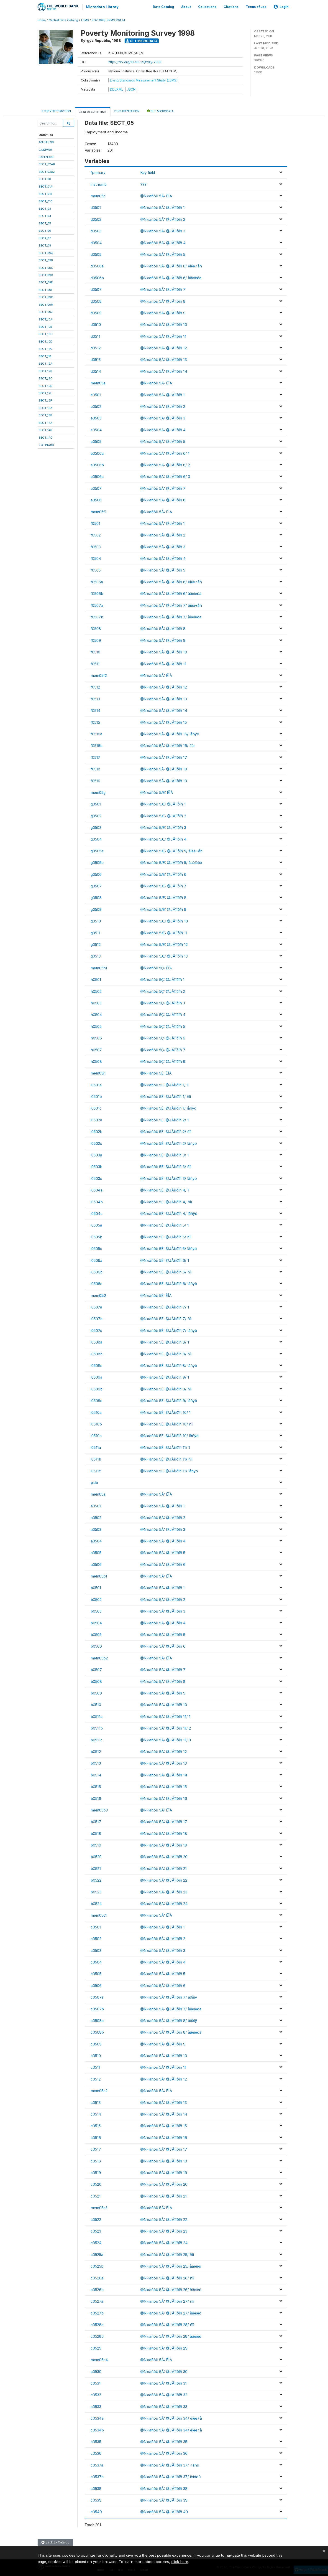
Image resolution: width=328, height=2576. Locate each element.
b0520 (96, 1856)
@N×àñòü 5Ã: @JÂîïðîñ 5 (162, 253)
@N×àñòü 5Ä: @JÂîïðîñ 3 (162, 417)
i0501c (96, 1107)
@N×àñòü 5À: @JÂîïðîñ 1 (162, 1505)
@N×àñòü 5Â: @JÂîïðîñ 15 (163, 2125)
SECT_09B (46, 259)
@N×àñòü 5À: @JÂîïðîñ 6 (162, 1563)
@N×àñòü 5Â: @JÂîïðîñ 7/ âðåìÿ (168, 1996)
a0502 (96, 1516)
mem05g (98, 791)
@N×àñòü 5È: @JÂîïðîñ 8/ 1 (164, 1341)
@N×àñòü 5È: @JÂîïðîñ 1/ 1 (164, 1084)
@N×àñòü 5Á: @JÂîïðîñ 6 (162, 1645)
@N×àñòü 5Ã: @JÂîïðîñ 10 (163, 323)
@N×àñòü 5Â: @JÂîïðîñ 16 (163, 2136)
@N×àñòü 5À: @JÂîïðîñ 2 (162, 1516)
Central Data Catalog (63, 19)
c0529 (96, 2347)
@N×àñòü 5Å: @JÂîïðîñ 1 (162, 522)
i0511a (96, 1446)
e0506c (97, 475)
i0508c (96, 1364)
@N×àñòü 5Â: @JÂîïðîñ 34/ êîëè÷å (171, 2417)
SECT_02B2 (47, 171)
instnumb (99, 183)
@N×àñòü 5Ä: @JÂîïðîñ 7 (162, 487)
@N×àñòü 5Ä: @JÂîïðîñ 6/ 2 (165, 464)
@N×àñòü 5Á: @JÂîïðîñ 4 (163, 1622)
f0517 (95, 756)
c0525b (97, 2265)
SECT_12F (45, 399)
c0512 (96, 2078)
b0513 (96, 1762)
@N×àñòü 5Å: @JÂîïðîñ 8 (162, 628)
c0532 (96, 2394)
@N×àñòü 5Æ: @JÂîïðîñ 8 (163, 897)
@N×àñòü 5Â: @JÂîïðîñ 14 (163, 2113)
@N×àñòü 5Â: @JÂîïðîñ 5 (162, 1973)
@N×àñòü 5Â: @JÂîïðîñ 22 (163, 2218)
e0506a (97, 452)
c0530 (96, 2370)
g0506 (96, 873)
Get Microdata (142, 40)
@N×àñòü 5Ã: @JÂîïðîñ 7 (162, 288)
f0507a (97, 604)
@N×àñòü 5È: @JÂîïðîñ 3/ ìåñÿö (168, 1177)
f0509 (96, 639)
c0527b (97, 2312)
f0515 (95, 721)
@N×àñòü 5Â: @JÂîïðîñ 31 (163, 2382)
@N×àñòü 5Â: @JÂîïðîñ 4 (163, 1961)
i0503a (96, 1154)
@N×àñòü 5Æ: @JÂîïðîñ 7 (163, 885)
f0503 (96, 546)
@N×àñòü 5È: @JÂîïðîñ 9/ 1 (164, 1376)
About (186, 6)
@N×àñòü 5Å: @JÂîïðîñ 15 (163, 721)
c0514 (96, 2113)
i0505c (96, 1247)
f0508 (96, 628)
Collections (207, 6)
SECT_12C (46, 377)
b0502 (96, 1598)
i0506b (96, 1271)
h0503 (96, 1002)
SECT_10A (45, 318)
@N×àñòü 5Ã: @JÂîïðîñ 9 (162, 312)
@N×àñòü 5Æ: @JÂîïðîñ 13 (164, 955)
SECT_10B (45, 326)
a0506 (96, 1563)
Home (42, 19)
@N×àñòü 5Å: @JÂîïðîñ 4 (163, 557)
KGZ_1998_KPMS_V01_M (108, 19)
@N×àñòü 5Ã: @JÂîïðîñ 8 (162, 300)
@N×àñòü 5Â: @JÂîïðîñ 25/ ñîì (167, 2253)
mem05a (98, 1493)
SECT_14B (45, 429)
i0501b (96, 1095)
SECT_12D (45, 385)
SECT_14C (46, 436)
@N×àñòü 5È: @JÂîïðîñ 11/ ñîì (166, 1458)
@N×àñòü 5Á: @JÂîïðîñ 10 (163, 1704)
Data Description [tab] (93, 111)
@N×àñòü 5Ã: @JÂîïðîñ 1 (162, 207)
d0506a (97, 265)
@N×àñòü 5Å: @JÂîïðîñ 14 (163, 709)
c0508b (97, 2031)
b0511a (96, 1715)
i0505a (96, 1224)
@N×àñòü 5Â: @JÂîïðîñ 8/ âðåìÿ (168, 2019)
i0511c (96, 1470)
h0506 (96, 1037)
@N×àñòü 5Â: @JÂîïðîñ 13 (163, 2101)
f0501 (95, 522)
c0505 (96, 1973)
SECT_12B (45, 370)
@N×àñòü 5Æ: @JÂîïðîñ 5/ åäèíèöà (171, 861)
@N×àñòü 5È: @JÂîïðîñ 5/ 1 (164, 1224)
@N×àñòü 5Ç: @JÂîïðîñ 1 (162, 978)
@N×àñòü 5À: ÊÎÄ (156, 1493)
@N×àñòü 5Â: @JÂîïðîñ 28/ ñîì (167, 2324)
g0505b (97, 861)
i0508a (96, 1341)
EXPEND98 (46, 156)
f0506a (97, 581)
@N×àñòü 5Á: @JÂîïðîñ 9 (162, 1692)
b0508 (96, 1680)
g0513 (96, 955)
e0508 (96, 499)
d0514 (96, 370)
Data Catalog (163, 6)
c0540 (96, 2511)
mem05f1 (98, 511)
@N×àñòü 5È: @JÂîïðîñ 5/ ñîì (165, 1236)
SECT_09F (46, 289)
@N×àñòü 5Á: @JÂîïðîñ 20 (163, 1856)
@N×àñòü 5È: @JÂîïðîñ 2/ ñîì (165, 1130)
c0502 (96, 1938)
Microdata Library (101, 7)
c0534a (97, 2417)
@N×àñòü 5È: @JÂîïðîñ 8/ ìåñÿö (168, 1364)
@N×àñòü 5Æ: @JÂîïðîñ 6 (163, 873)
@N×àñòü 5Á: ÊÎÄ (156, 1575)
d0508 (96, 300)
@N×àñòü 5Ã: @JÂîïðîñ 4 (163, 242)
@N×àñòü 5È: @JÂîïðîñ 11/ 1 (165, 1446)
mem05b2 (99, 1657)
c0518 (96, 2160)
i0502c (96, 1142)
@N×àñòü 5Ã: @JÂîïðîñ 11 (163, 335)
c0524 (96, 2242)
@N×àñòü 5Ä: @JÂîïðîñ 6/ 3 (165, 475)
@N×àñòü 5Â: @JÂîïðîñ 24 (164, 2242)
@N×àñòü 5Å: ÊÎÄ (156, 511)
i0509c (96, 1399)
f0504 (96, 557)
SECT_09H (46, 303)
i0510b (96, 1423)
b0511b (97, 1727)
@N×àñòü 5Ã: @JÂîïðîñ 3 (162, 230)
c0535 (96, 2441)
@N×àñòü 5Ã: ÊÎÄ (156, 195)
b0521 (96, 1867)
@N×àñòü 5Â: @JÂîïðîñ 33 (163, 2405)
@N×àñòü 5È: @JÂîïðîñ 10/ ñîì (166, 1423)
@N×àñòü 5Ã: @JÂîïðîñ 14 (163, 370)
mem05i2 (98, 1294)
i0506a (96, 1259)
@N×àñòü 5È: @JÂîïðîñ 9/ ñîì (166, 1388)
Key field (147, 171)
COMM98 (45, 148)
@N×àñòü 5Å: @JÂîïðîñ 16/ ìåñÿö (169, 733)
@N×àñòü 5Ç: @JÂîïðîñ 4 (162, 1013)
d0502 (96, 218)
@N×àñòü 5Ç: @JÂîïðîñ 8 (162, 1060)
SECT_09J (46, 311)
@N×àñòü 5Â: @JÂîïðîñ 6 (162, 1984)
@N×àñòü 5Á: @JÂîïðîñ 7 (162, 1669)
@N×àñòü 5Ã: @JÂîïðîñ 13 (163, 359)
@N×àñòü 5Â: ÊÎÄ (156, 1914)
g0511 (95, 932)
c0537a (97, 2464)
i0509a (96, 1376)
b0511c (96, 1739)
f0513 (95, 698)
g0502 (96, 815)
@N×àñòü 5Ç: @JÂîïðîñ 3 (162, 1002)
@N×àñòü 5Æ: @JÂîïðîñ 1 (163, 803)
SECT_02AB (47, 163)
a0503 (96, 1528)
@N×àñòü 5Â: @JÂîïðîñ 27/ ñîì (167, 2300)
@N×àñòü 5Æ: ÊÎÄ (156, 791)
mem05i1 (98, 1072)
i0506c (96, 1282)
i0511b (96, 1458)
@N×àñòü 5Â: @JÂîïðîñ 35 (163, 2441)
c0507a (97, 1996)
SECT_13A (45, 407)
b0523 (96, 1891)
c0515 (96, 2125)
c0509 (96, 2043)
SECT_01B (45, 193)
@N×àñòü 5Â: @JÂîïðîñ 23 (163, 2230)
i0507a (96, 1306)
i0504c (96, 1212)
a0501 (96, 1505)
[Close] (324, 2550)
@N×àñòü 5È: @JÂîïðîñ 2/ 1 (164, 1119)
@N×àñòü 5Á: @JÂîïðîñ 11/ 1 (165, 1715)
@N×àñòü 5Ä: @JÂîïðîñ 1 (162, 394)
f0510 (95, 651)
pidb (94, 1481)
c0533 (96, 2405)
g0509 (96, 908)
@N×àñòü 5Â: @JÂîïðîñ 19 (163, 2172)
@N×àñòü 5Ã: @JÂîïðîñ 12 (163, 347)
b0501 (96, 1587)
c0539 (96, 2499)
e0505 (96, 440)
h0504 (96, 1013)
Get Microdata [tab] (160, 110)
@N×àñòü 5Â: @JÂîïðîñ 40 (164, 2511)
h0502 (96, 990)
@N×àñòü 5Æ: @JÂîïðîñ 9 (163, 908)
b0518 (96, 1832)
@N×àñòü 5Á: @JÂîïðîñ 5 (162, 1633)
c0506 (96, 1984)
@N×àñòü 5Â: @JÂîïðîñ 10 (163, 2055)
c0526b (97, 2288)
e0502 (96, 405)
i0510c (96, 1435)
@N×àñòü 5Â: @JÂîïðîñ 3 (162, 1949)
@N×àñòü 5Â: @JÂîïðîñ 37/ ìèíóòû (170, 2476)
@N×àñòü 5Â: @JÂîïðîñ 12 (163, 2078)
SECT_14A (45, 422)
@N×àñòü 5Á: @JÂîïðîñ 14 (163, 1774)
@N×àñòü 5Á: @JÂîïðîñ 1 (162, 1587)
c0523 (96, 2230)
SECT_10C (46, 333)
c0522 (96, 2218)
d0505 (96, 253)
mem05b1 (99, 1575)
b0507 (96, 1669)
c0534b (97, 2429)
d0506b (97, 277)
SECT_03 (45, 207)
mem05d (98, 195)
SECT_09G (46, 296)
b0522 (96, 1879)
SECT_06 (45, 229)
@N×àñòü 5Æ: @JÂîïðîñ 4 (163, 838)
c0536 (96, 2452)
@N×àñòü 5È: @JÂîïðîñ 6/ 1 (164, 1259)
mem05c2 (99, 2090)
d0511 (95, 335)
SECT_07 (45, 237)
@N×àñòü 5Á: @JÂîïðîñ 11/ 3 (165, 1739)
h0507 (96, 1049)
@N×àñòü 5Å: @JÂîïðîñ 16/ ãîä (167, 744)
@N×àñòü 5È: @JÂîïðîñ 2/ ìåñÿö (168, 1142)
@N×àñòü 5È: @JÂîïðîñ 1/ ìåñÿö (168, 1107)
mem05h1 (99, 967)
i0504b (97, 1201)
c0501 (96, 1926)
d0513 (96, 359)
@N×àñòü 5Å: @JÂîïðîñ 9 (162, 639)
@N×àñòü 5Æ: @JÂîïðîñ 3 (163, 826)
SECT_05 (45, 222)
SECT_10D (45, 340)
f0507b (97, 616)
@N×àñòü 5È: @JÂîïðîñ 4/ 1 (164, 1189)
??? (143, 183)
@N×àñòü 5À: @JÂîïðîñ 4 (163, 1540)
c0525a (97, 2253)
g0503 (96, 826)
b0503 (96, 1610)
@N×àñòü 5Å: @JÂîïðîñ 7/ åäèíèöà (170, 616)
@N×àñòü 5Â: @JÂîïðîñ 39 (163, 2499)
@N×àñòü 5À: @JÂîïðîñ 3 (162, 1528)
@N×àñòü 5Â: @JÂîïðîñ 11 (163, 2066)
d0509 (96, 312)
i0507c (96, 1329)
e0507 (96, 487)
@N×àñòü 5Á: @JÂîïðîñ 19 (163, 1844)
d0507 (96, 288)
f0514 (95, 709)
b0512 (96, 1750)
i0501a (96, 1084)
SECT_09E (46, 281)
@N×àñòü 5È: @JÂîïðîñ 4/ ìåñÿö (168, 1212)
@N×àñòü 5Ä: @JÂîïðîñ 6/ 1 (165, 452)
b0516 (96, 1797)
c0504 (96, 1961)
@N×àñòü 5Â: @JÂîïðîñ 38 (163, 2487)
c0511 (95, 2066)
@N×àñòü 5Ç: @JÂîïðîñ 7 (162, 1049)
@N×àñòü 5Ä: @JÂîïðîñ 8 (162, 499)
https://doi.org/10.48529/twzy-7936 (134, 61)
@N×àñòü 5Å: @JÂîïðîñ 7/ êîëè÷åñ (171, 604)
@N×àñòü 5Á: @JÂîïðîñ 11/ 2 (165, 1727)
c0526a (97, 2277)
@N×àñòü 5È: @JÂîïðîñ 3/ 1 (164, 1154)
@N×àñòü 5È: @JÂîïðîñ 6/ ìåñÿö (168, 1282)
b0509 (96, 1692)
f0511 (95, 663)
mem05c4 (99, 2359)
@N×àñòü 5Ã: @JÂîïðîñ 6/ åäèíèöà (170, 277)
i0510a (96, 1411)
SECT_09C (46, 267)
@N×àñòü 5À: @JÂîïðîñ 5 (162, 1552)
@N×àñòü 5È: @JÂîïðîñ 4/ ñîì (166, 1201)
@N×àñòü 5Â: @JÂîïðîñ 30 (163, 2370)
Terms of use (256, 6)
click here (179, 2561)
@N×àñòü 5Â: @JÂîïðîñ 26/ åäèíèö (170, 2288)
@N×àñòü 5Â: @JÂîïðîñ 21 (163, 2195)
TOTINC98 (46, 444)
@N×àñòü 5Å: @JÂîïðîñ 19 (163, 780)
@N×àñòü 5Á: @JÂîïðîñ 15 (163, 1785)
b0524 (96, 1902)
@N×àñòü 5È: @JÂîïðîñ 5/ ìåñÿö (168, 1247)
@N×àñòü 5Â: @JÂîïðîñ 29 (163, 2347)
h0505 (96, 1025)
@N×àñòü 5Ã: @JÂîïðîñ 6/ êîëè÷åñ (171, 265)
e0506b (97, 464)
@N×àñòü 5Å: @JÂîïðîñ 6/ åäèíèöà (170, 592)
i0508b (96, 1353)
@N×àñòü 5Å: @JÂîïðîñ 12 (163, 686)
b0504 (96, 1622)
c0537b (97, 2476)
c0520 (96, 2183)
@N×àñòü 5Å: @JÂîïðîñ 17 (163, 756)
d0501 (96, 207)
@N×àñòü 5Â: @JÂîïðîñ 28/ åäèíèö (170, 2335)
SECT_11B (45, 355)
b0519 (96, 1844)
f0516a (96, 733)
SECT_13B (45, 414)
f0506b (97, 592)
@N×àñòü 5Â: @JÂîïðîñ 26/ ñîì (167, 2277)
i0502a (96, 1119)
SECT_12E (45, 392)
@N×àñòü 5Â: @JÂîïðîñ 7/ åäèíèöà (170, 2008)
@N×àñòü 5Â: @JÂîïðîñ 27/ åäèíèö (170, 2312)
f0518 (95, 768)
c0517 (96, 2148)
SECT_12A (45, 362)
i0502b (96, 1130)
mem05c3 (99, 2207)
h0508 (96, 1060)
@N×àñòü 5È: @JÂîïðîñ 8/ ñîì (166, 1353)
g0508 (96, 897)
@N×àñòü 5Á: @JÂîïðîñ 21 (163, 1867)
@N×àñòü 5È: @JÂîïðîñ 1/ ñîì (165, 1095)
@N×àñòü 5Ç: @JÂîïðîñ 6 (162, 1037)
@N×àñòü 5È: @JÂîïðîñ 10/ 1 (165, 1411)
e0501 (96, 394)
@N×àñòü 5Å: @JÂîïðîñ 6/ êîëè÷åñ (171, 581)
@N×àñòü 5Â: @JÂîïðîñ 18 (163, 2160)
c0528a (97, 2324)
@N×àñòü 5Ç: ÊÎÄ (156, 967)
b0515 (96, 1785)
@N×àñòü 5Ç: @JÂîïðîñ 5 (162, 1025)
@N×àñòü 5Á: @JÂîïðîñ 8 (162, 1680)
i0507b (96, 1318)
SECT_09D (46, 274)
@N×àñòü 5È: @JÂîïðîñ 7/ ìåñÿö (168, 1329)
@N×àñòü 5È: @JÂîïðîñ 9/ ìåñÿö (168, 1399)
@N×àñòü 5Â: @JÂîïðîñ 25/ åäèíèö (170, 2265)
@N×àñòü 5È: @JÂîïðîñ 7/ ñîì (166, 1318)
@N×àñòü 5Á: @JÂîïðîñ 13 (163, 1762)
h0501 (96, 978)
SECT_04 (45, 215)
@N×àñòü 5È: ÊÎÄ (156, 1072)
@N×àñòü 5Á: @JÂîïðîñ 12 (163, 1750)
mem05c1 (99, 1914)
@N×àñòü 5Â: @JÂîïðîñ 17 (163, 2148)
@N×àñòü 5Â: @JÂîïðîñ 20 (163, 2183)
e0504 (96, 429)
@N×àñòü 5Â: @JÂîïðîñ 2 (162, 1938)
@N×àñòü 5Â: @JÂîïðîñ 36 (163, 2452)
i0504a (96, 1189)
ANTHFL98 (46, 141)
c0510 (96, 2055)
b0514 (96, 1774)
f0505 (96, 569)
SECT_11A (45, 348)
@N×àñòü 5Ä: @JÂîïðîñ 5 (162, 440)
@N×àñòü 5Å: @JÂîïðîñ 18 (163, 768)
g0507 (96, 885)
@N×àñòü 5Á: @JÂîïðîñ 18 (163, 1832)
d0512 (96, 347)
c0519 (96, 2172)
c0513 (96, 2101)
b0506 (96, 1645)
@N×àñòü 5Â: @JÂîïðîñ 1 (162, 1926)
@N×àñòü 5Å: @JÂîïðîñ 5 (162, 569)
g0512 (96, 943)
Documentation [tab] (126, 110)
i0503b (96, 1166)
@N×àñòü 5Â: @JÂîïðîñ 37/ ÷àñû (169, 2464)
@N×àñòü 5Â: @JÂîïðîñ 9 (162, 2043)
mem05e (98, 382)
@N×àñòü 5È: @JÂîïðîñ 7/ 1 (164, 1306)
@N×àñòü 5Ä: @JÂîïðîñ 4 (163, 429)
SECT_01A (45, 185)
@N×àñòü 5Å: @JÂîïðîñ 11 (163, 663)
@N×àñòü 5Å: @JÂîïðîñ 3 (162, 546)
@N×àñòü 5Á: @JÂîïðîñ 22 (163, 1879)
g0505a (97, 850)
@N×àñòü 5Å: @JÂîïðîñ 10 (163, 651)
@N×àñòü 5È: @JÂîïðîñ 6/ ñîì (166, 1271)
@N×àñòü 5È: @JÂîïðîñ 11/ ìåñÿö (169, 1470)
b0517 (96, 1821)
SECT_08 (45, 244)
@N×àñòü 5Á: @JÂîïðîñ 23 (163, 1891)
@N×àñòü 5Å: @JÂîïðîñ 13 (163, 698)
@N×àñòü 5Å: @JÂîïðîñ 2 (162, 534)
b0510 (96, 1704)
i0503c (96, 1177)
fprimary (98, 171)
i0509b (96, 1388)
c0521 (96, 2195)
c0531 (96, 2382)
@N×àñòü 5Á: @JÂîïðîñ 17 (163, 1821)
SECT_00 (45, 178)
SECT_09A (46, 252)
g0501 (96, 803)
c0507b (97, 2008)
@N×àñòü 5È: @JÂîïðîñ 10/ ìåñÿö (169, 1435)
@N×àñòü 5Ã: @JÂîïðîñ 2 (162, 218)
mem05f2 (99, 674)
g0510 (96, 920)
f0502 (96, 534)
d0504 (96, 242)
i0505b (96, 1236)
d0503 (96, 230)
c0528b (97, 2335)
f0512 (95, 686)
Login (281, 6)
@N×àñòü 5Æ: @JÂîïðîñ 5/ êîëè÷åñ (171, 850)
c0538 (96, 2487)
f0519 (95, 780)
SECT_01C (46, 200)
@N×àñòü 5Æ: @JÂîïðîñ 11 (163, 932)
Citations (231, 6)
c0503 (96, 1949)
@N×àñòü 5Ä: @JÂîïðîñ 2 (162, 405)
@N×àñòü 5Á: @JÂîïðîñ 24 (164, 1902)
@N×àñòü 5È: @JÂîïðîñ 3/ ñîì (165, 1166)
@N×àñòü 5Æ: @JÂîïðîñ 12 (164, 943)
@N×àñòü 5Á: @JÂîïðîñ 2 (162, 1598)
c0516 (96, 2136)
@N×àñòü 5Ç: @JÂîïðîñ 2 (162, 990)
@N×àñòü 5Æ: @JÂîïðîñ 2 (163, 815)
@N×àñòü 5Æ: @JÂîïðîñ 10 (164, 920)
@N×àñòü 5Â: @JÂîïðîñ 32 (163, 2394)
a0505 (96, 1552)
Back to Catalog (55, 2541)
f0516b (96, 744)
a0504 (96, 1540)
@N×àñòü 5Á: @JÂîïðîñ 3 (162, 1610)
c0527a (97, 2300)
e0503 (96, 417)
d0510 (96, 323)
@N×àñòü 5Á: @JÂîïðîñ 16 (163, 1797)
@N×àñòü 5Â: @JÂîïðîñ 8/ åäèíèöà (170, 2031)
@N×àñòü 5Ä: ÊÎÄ (156, 382)
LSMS (85, 19)
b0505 (96, 1633)
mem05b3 (99, 1809)
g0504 (96, 838)
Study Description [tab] (56, 110)
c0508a (97, 2019)
